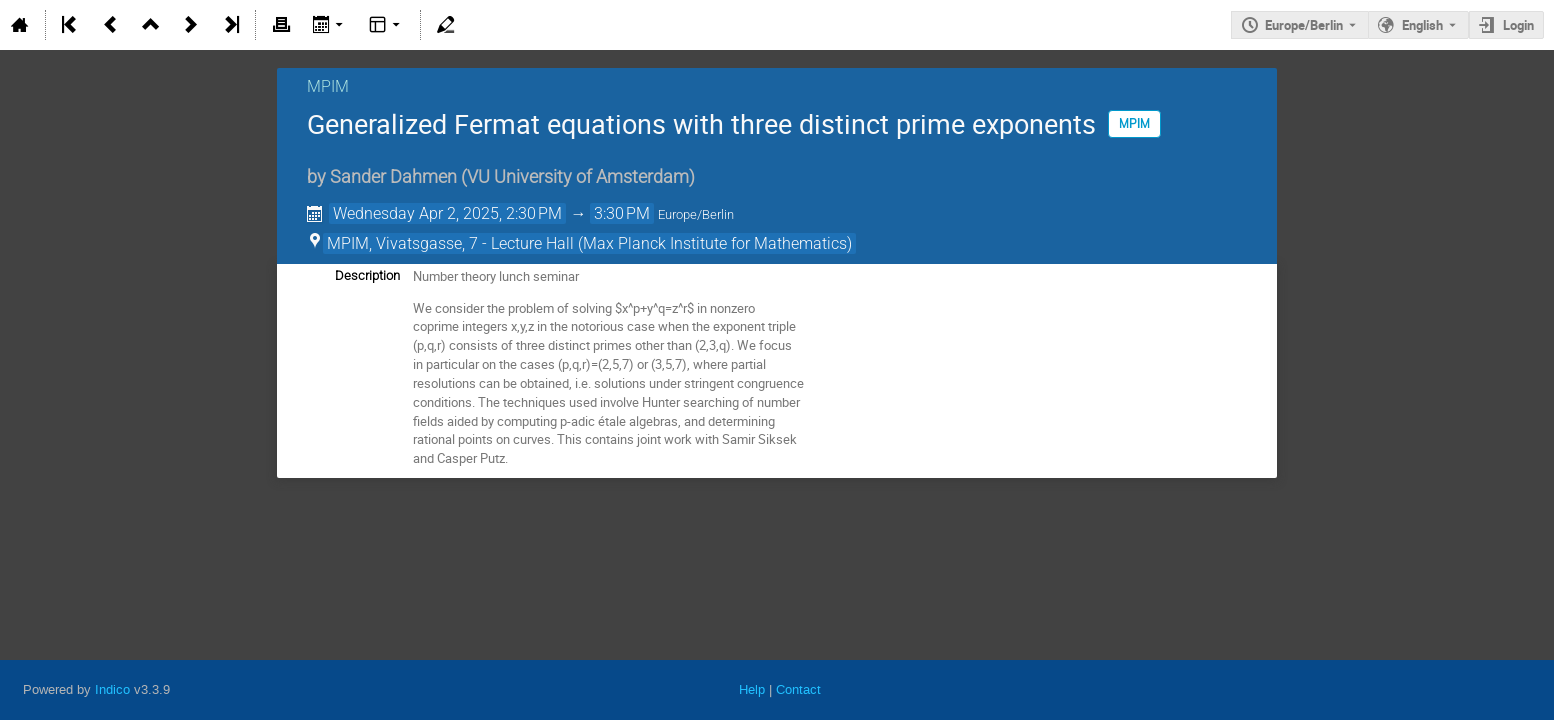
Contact (798, 689)
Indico (112, 689)
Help (752, 689)
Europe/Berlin (1304, 25)
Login (1518, 25)
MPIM (328, 86)
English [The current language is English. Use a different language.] (1422, 25)
